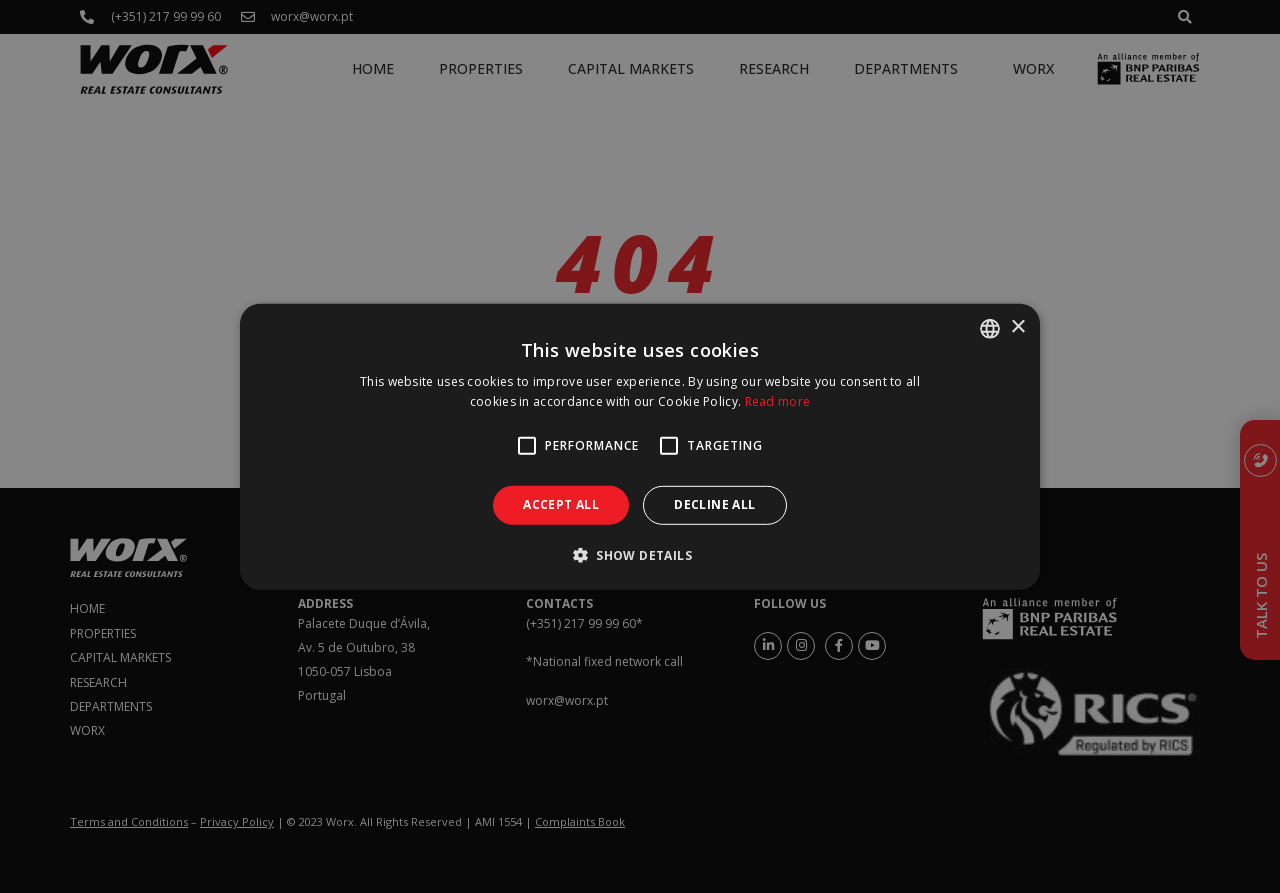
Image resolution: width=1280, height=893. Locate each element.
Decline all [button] (714, 504)
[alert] (640, 446)
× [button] (1017, 327)
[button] (640, 555)
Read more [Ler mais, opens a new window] (778, 401)
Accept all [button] (561, 504)
